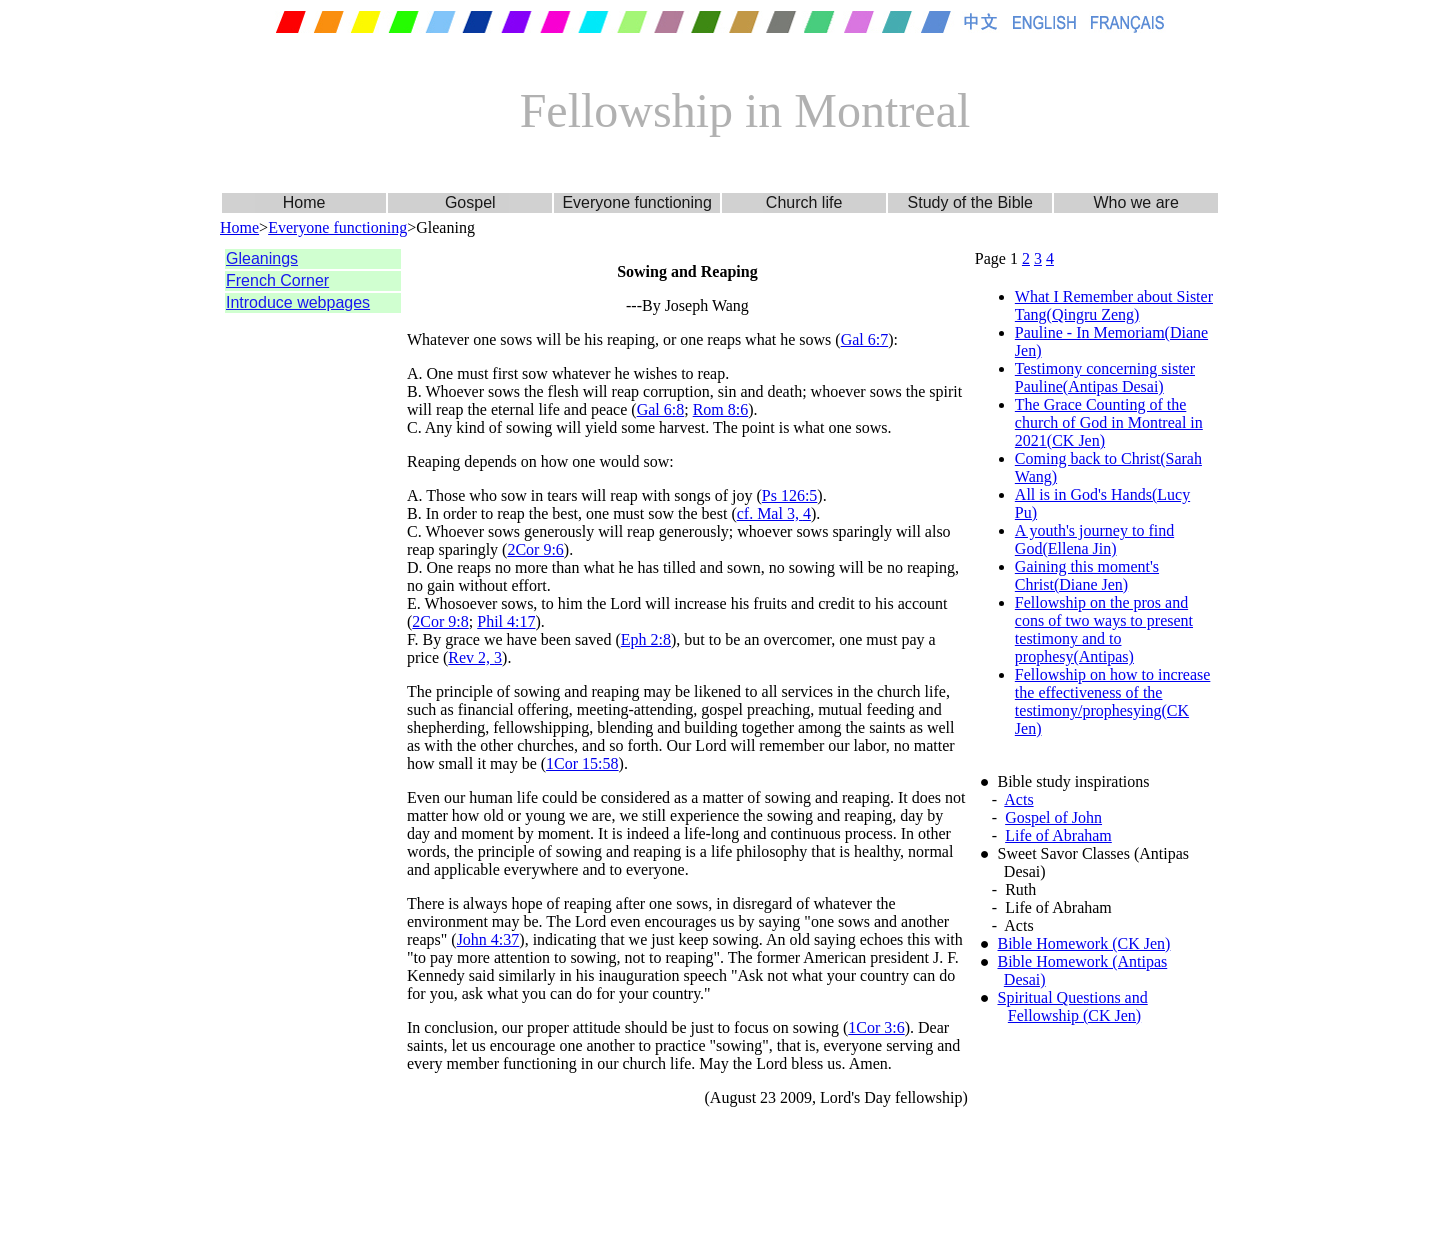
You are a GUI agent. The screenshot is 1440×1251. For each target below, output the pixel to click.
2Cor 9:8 (440, 621)
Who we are (1135, 202)
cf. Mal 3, (770, 513)
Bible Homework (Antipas (1083, 961)
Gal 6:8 (661, 409)
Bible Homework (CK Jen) (1084, 943)
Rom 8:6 (721, 409)
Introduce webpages (298, 302)
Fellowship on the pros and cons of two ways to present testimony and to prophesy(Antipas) (1104, 629)
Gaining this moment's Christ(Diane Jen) (1087, 575)
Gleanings (262, 258)
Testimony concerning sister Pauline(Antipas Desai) (1105, 377)
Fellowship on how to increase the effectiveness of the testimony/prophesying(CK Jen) (1113, 701)
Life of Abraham (1058, 835)
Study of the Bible (970, 202)
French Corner (277, 280)
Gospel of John (1053, 817)
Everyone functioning (636, 202)
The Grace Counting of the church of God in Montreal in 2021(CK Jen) (1109, 422)
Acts (1018, 799)
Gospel (470, 202)
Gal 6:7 (865, 339)
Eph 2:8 (646, 639)
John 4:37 (488, 939)
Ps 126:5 (790, 495)
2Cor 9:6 (535, 549)
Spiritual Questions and (1073, 997)
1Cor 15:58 (582, 763)
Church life (804, 202)
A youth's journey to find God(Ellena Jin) (1094, 539)
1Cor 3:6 (876, 1027)
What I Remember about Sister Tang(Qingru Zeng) (1114, 305)
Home (304, 202)
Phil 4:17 (506, 621)
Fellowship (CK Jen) (1074, 1015)
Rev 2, (471, 657)
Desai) (1025, 979)
